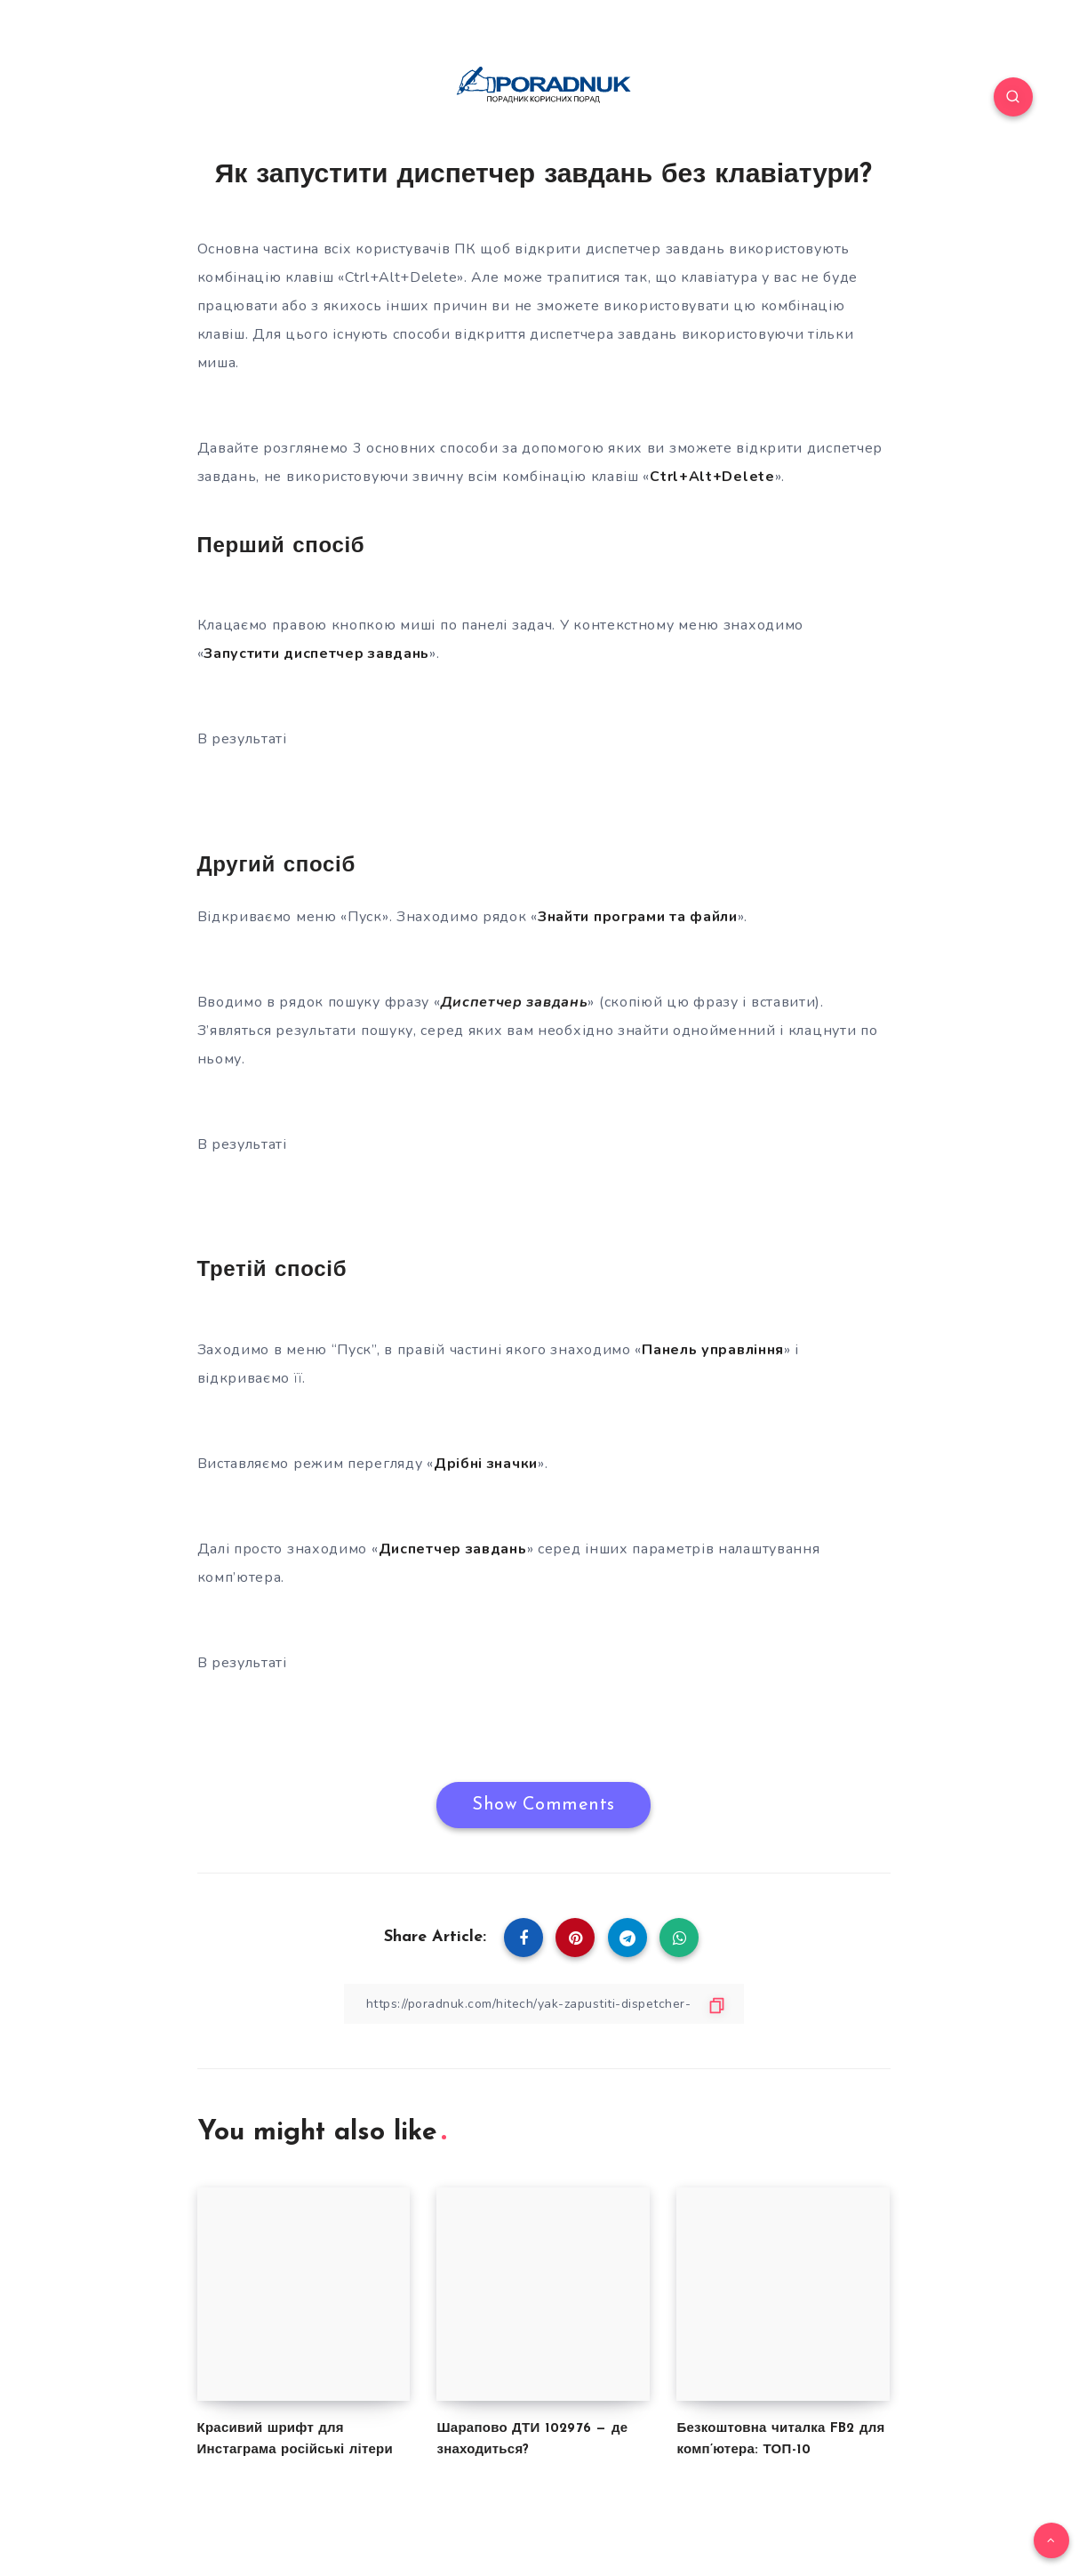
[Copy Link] (544, 2004)
